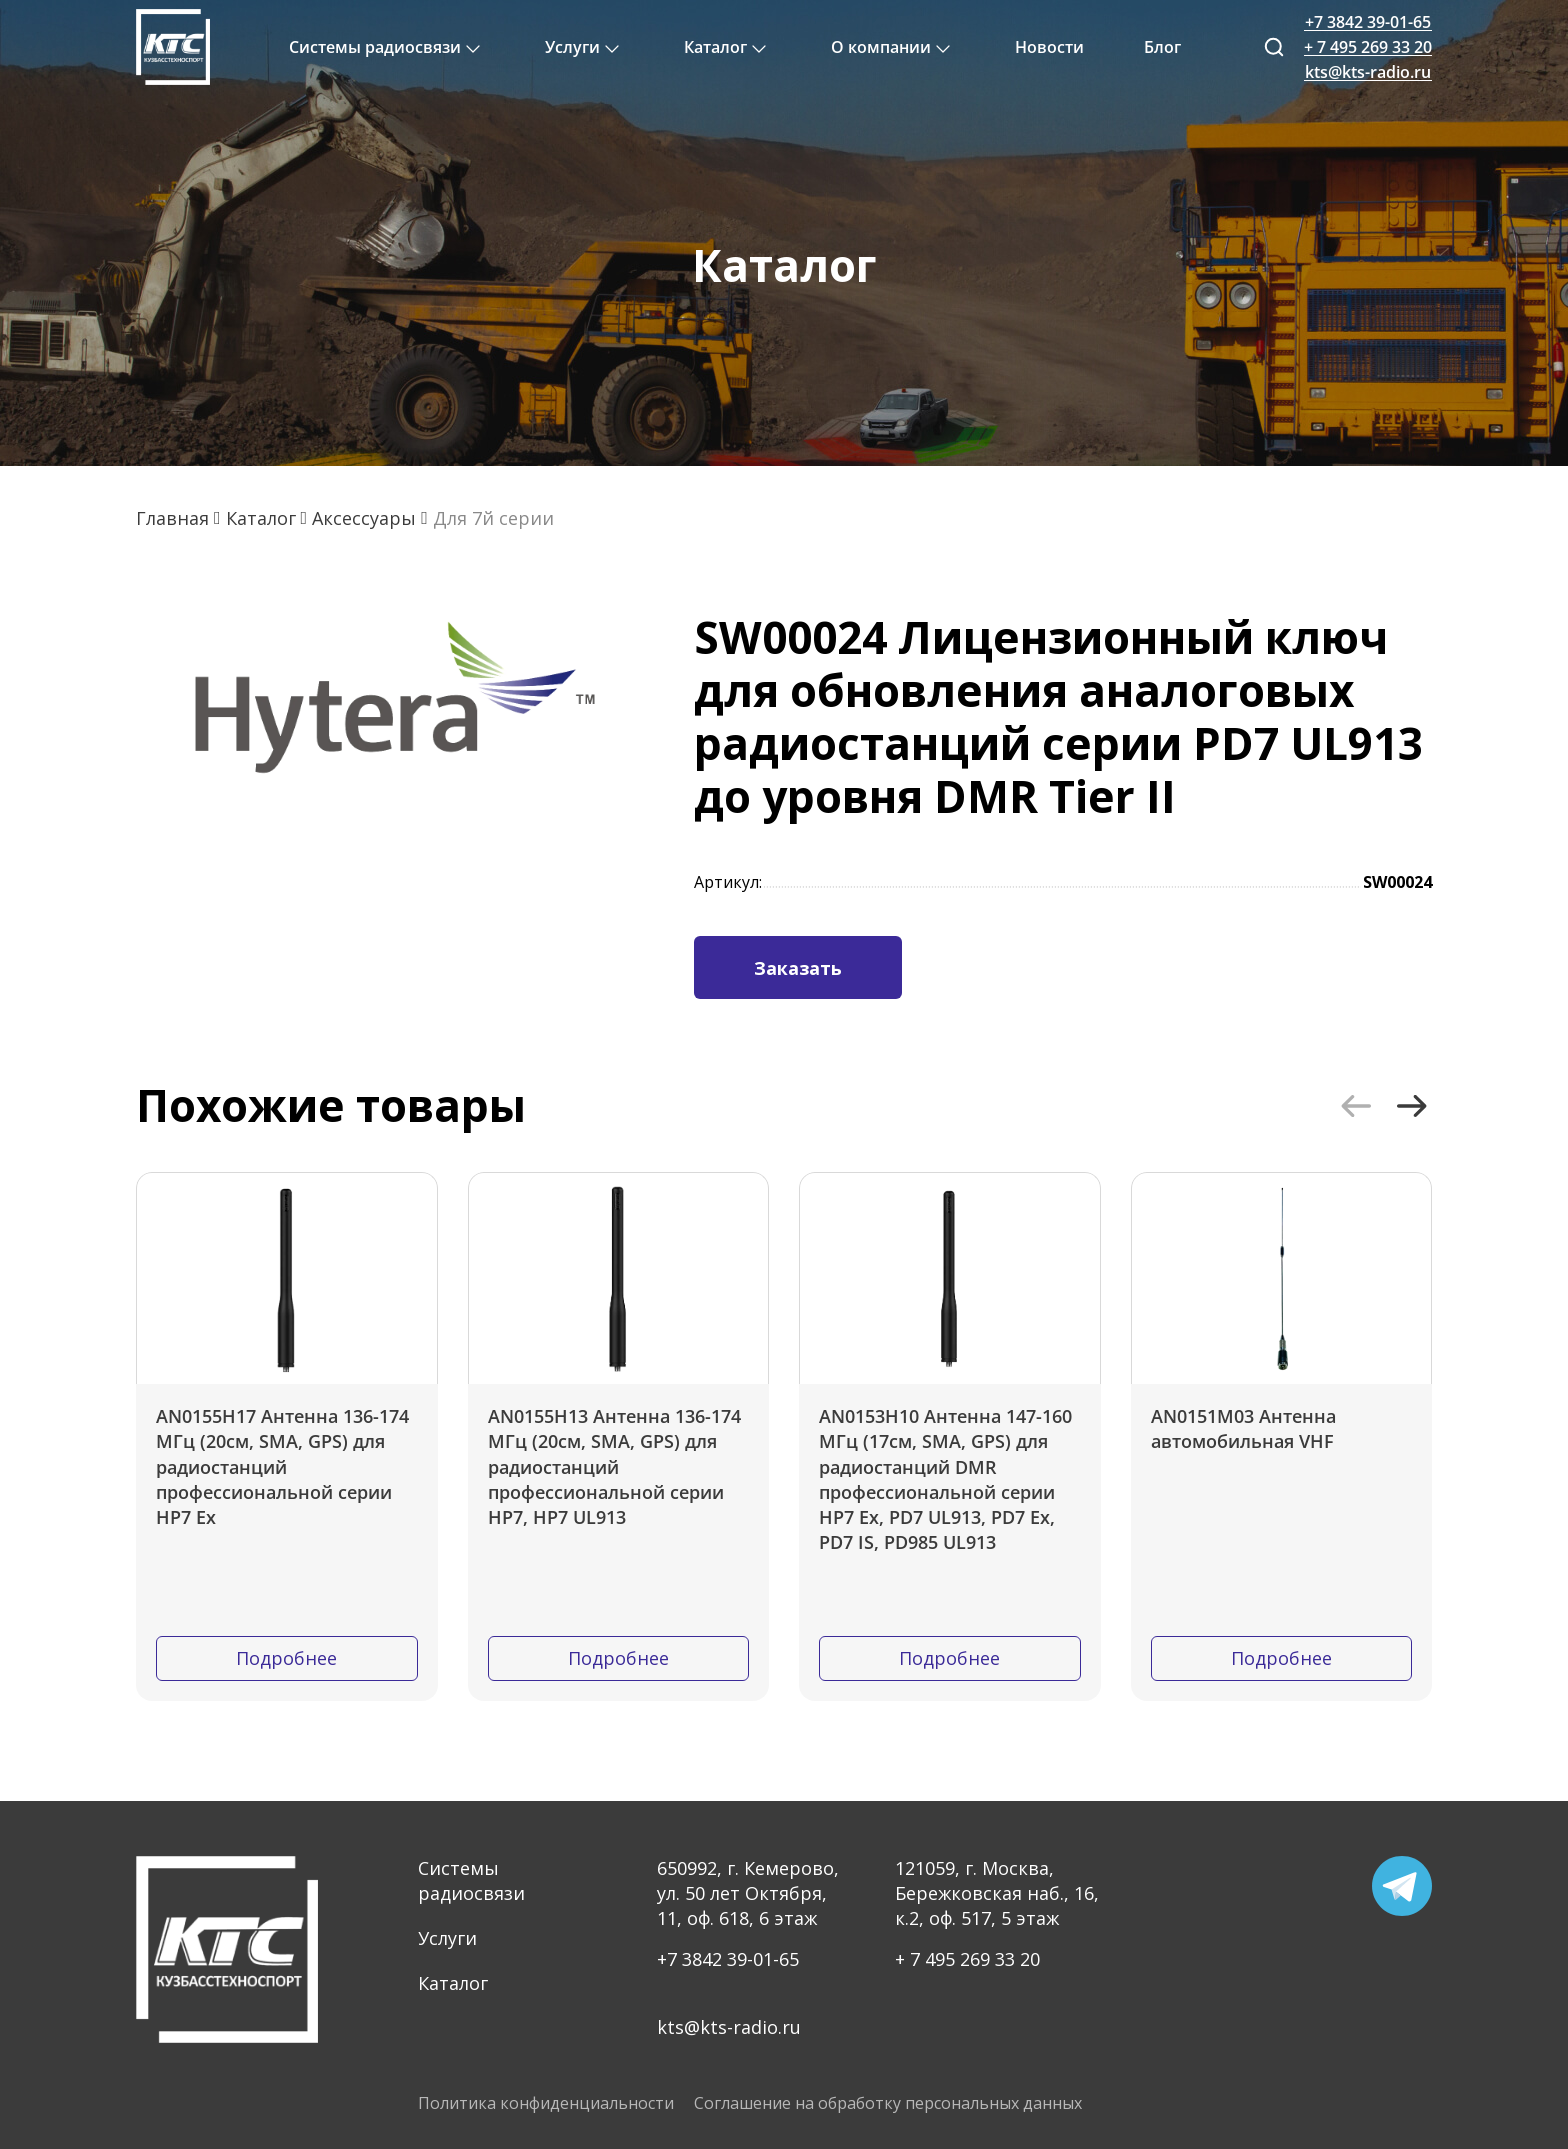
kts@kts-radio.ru (729, 2027)
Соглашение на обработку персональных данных (888, 2103)
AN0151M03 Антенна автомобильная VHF (1243, 1428)
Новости (1049, 47)
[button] (1356, 1106)
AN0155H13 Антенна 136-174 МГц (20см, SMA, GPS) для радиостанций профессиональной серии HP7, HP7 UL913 (614, 1466)
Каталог (453, 1983)
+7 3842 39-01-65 (728, 1959)
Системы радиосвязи (471, 1880)
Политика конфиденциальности (546, 2103)
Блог (1162, 47)
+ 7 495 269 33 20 (967, 1959)
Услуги (447, 1938)
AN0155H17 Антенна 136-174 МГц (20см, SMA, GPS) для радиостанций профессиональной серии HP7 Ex (282, 1466)
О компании (881, 47)
